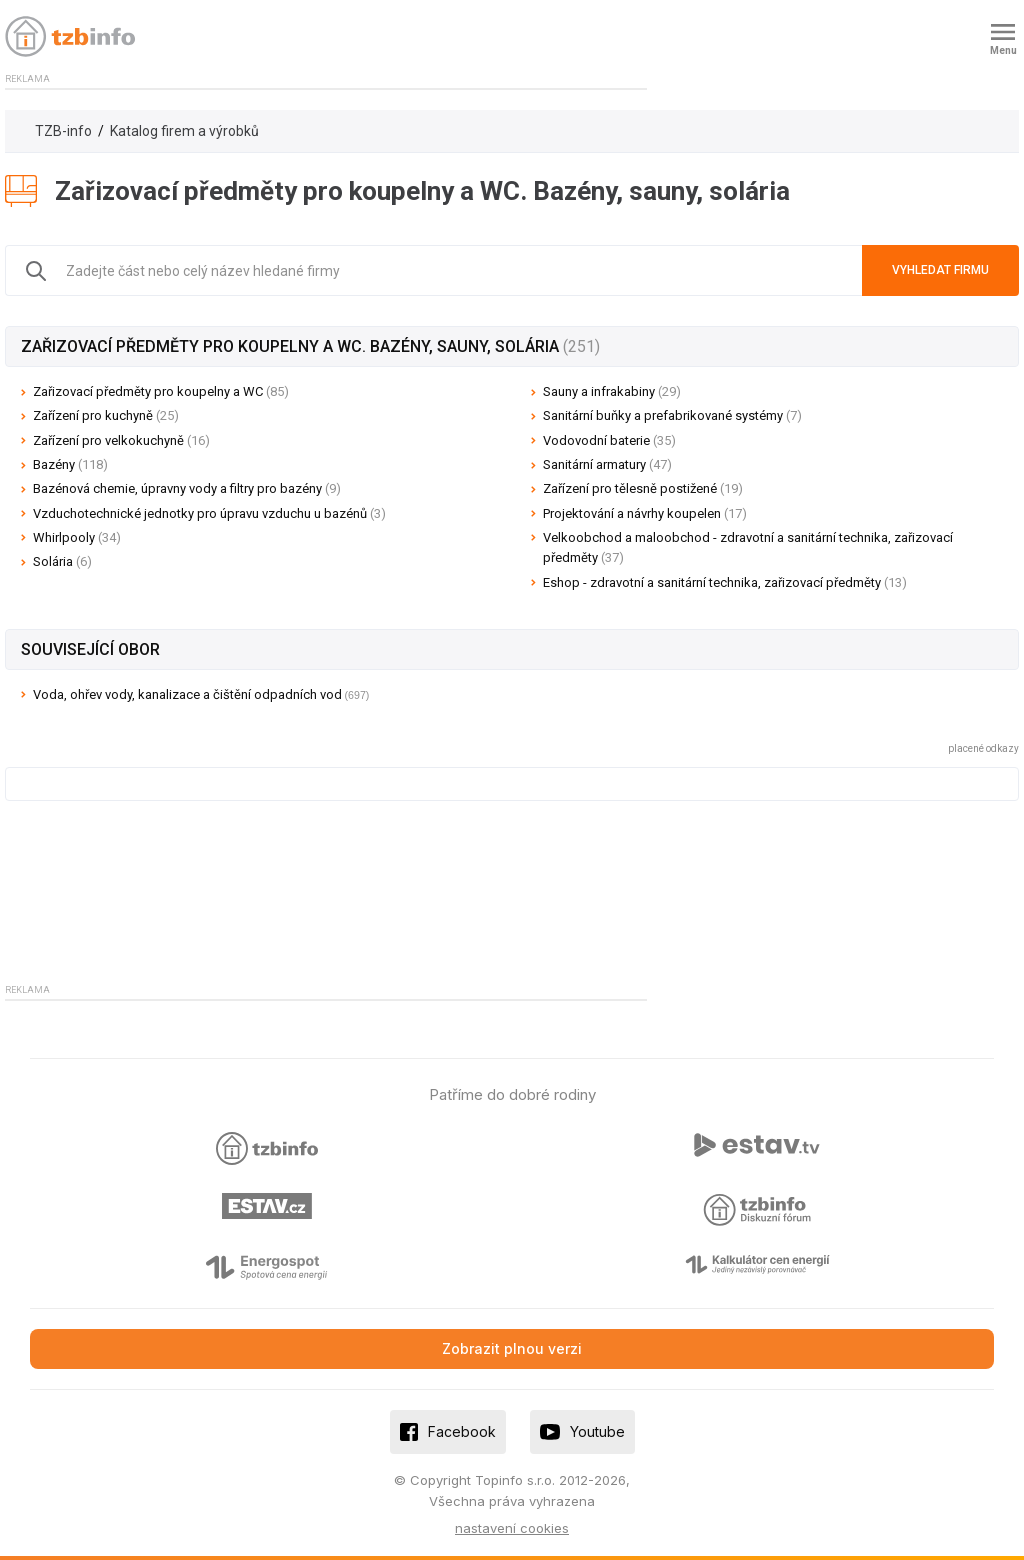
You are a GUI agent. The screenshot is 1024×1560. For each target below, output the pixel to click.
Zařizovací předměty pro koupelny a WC (161, 391)
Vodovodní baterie (609, 440)
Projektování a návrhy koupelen (645, 513)
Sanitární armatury (607, 464)
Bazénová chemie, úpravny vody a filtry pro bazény (187, 488)
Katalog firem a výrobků (184, 131)
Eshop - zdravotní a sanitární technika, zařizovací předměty (725, 582)
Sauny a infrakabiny (612, 391)
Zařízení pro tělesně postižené (643, 488)
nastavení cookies (512, 1528)
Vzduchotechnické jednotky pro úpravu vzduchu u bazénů (209, 513)
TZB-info (63, 131)
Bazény (70, 464)
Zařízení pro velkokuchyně (121, 440)
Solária (62, 561)
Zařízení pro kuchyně (106, 415)
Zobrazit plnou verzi (512, 1348)
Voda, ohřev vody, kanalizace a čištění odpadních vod (187, 694)
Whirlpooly (77, 537)
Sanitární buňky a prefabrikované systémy (672, 415)
